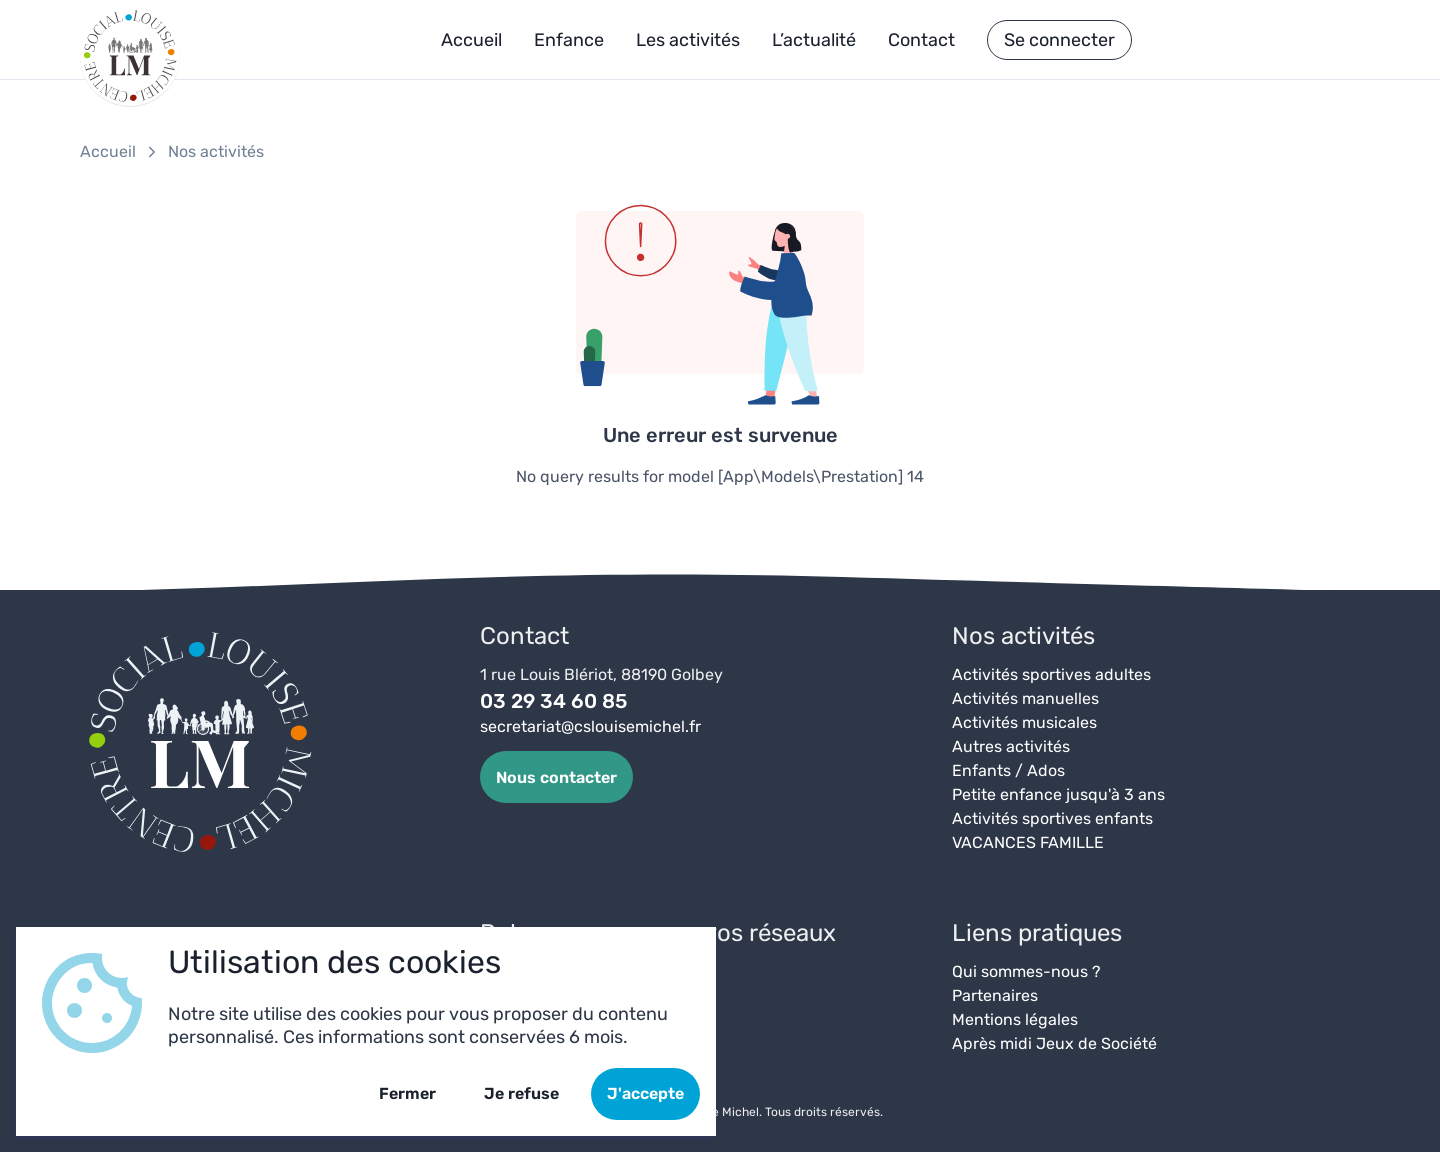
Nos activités (216, 151)
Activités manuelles (1025, 698)
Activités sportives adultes (1051, 674)
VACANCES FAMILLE (1028, 842)
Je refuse (521, 1093)
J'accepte (645, 1093)
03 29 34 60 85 (553, 701)
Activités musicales (1024, 722)
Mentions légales (1015, 1019)
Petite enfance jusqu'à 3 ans (1058, 794)
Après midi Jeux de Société (1054, 1043)
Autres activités (1011, 746)
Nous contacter (556, 777)
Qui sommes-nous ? (1026, 971)
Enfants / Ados (1008, 770)
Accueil (108, 151)
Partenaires (995, 995)
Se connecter (1059, 40)
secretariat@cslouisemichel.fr (590, 726)
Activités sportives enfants (1052, 818)
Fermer (407, 1093)
